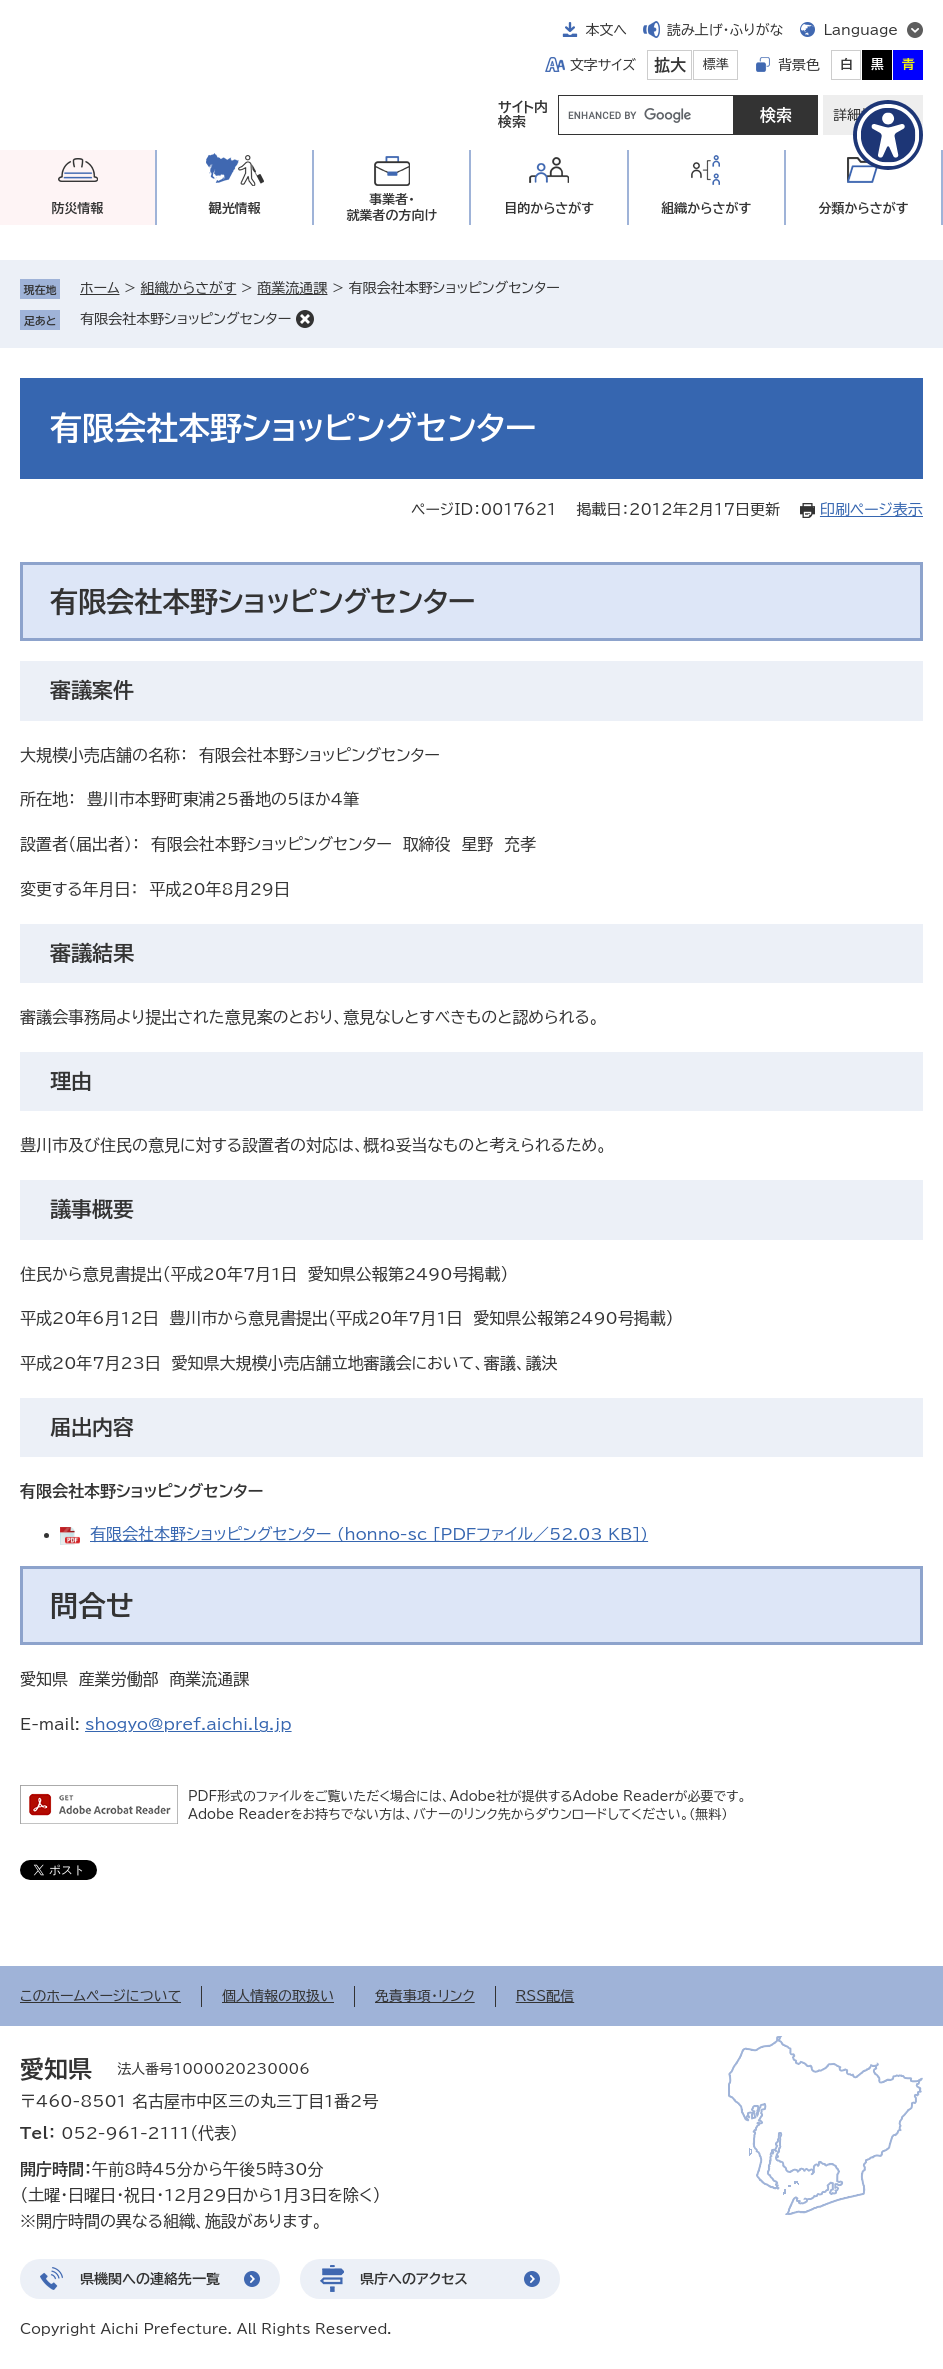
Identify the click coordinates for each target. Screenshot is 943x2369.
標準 (716, 64)
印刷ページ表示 (871, 509)
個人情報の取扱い (278, 1996)
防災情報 (78, 208)
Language (860, 30)
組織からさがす (189, 288)
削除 (305, 319)
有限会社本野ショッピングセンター (185, 319)
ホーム (99, 288)
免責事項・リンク (425, 1996)
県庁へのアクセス (414, 2279)
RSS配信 (545, 1996)
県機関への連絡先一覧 (150, 2279)
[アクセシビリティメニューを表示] (888, 135)
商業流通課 (292, 288)
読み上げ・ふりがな (725, 30)
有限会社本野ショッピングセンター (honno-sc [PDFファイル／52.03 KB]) (369, 1534)
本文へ (606, 30)
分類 (863, 208)
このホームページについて (100, 1996)
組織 (706, 208)
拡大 (670, 65)
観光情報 (235, 208)
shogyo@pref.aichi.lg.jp (188, 1724)
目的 (549, 208)
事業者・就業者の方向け (392, 207)
